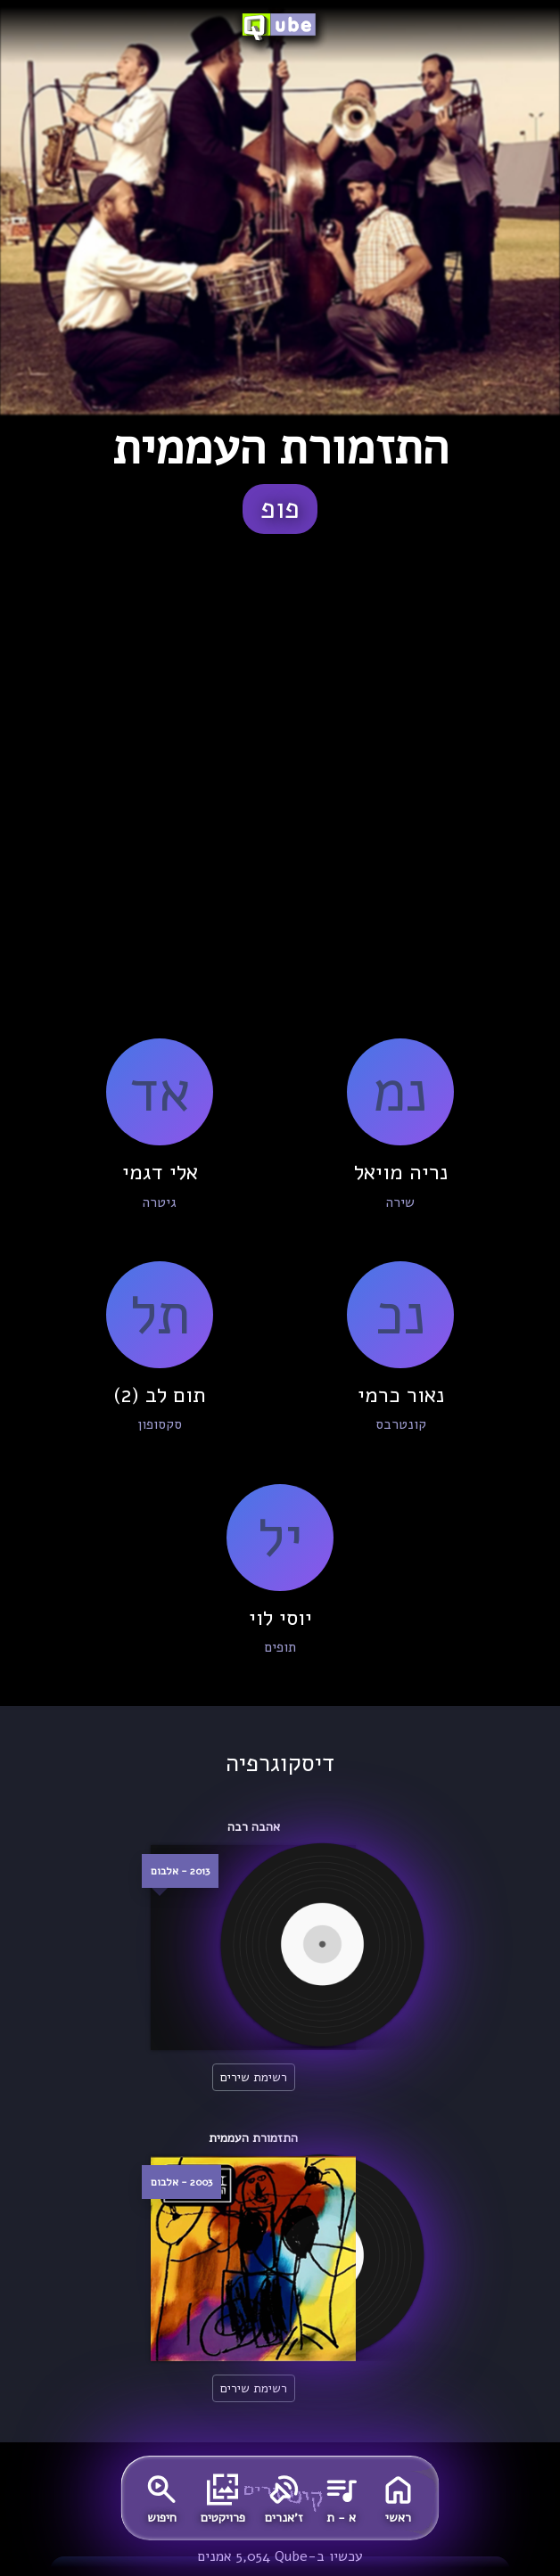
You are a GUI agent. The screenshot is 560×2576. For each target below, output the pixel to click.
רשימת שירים (253, 2077)
